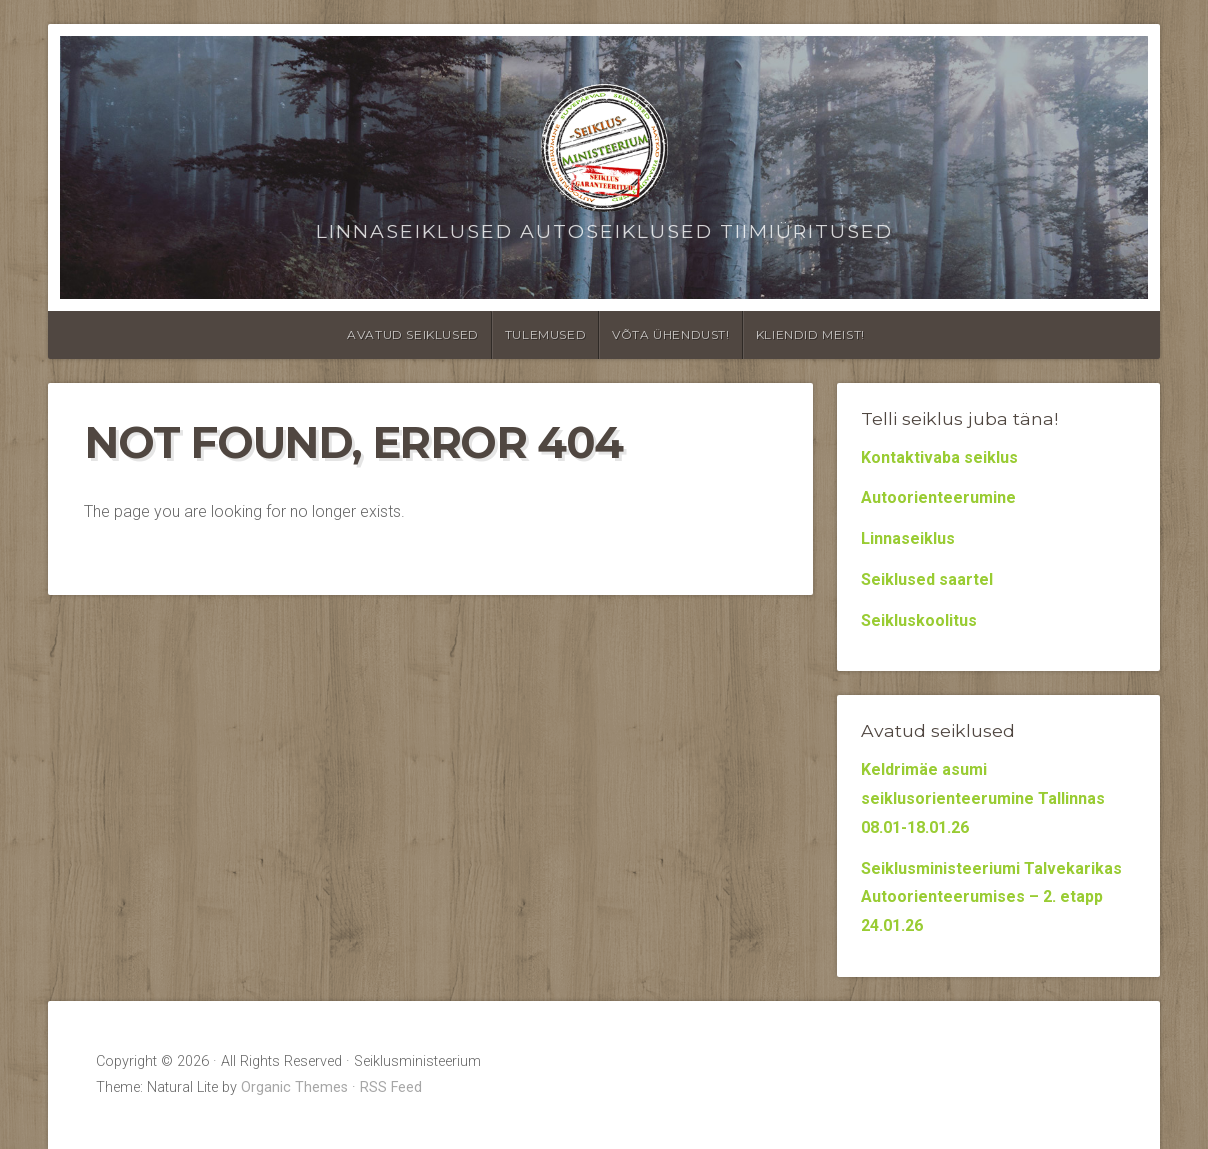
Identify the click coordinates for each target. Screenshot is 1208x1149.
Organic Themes (294, 1087)
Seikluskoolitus (919, 620)
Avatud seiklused (413, 334)
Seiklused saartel (927, 579)
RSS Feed (391, 1087)
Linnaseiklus (908, 538)
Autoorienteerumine (938, 497)
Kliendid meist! (810, 334)
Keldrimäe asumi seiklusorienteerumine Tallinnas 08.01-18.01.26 (983, 798)
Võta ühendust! (670, 334)
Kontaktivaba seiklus (939, 457)
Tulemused (545, 334)
